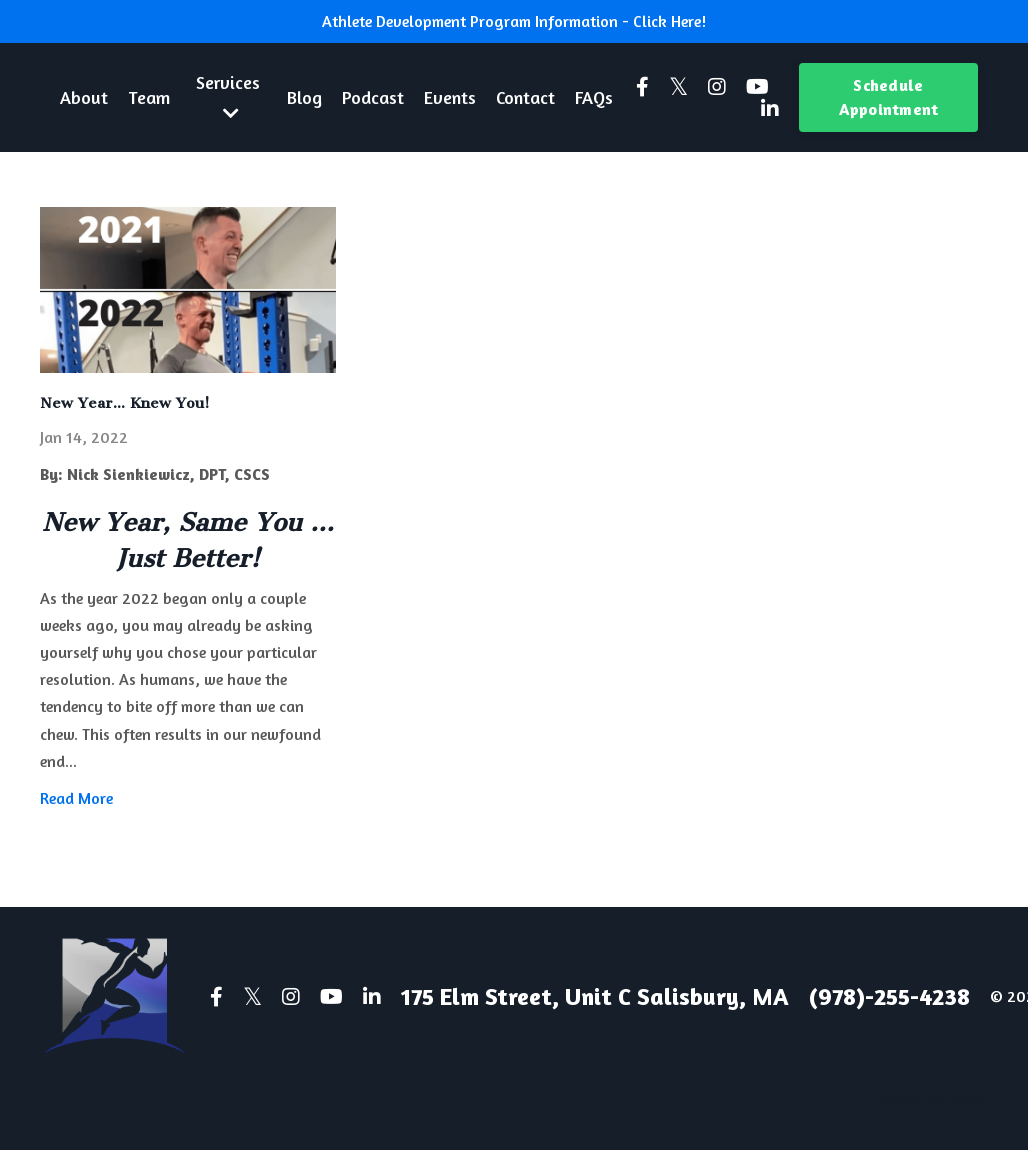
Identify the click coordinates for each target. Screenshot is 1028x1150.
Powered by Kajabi (929, 1097)
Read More (76, 798)
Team (149, 97)
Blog (304, 97)
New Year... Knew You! (125, 403)
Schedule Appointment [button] (889, 97)
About (84, 97)
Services (228, 97)
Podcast (373, 97)
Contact (525, 97)
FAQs (594, 97)
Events (450, 97)
